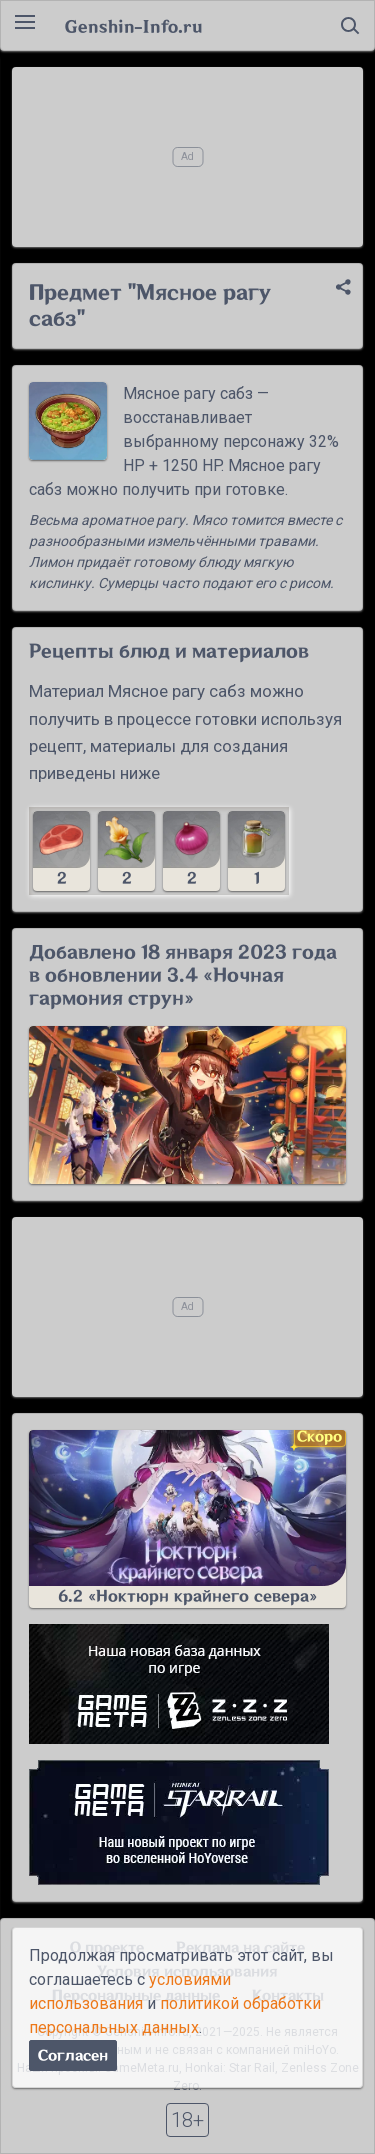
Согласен (73, 2055)
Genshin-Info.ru (133, 26)
